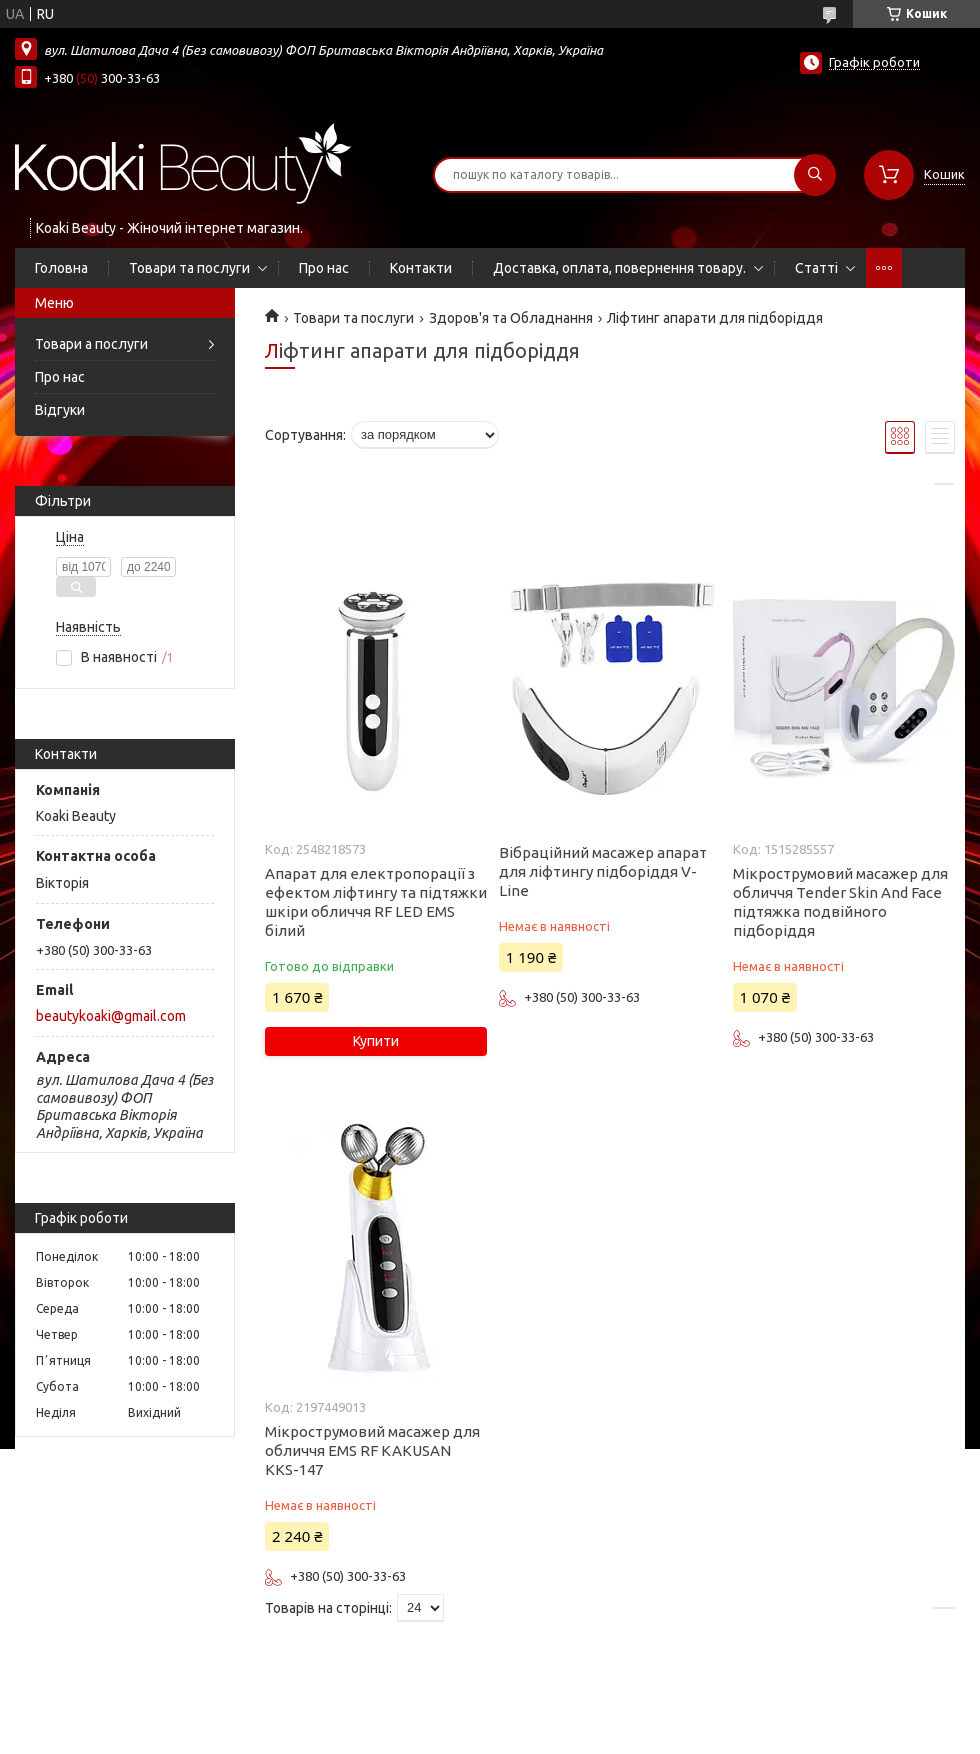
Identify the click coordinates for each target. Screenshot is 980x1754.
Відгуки (60, 410)
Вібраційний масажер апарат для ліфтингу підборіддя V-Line (603, 871)
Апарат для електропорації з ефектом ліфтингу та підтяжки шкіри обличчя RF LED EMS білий (376, 902)
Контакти (421, 268)
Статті (816, 268)
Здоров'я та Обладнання (511, 318)
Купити (376, 1041)
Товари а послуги (91, 344)
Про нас (324, 268)
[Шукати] (815, 175)
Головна (61, 268)
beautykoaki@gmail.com (111, 1016)
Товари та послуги (189, 268)
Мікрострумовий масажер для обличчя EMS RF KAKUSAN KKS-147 (372, 1450)
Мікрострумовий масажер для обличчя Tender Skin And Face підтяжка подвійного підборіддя (840, 902)
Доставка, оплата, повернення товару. (619, 268)
